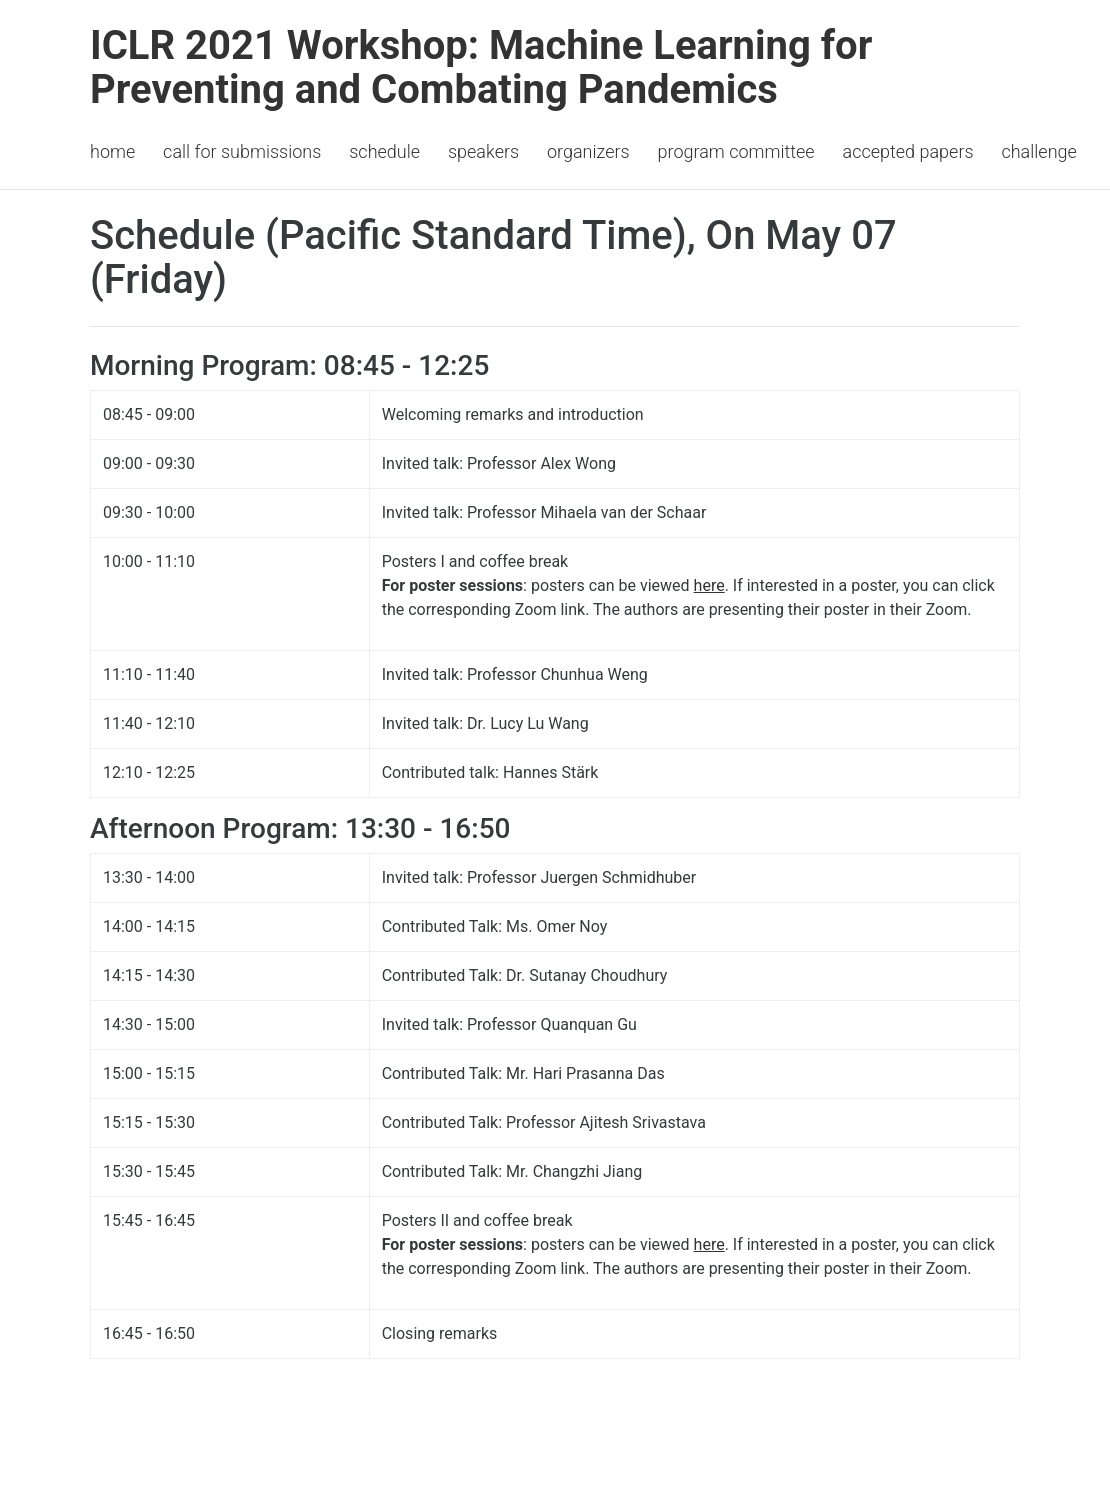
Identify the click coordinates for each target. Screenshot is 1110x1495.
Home (112, 151)
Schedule (384, 151)
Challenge (1038, 151)
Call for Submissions (242, 151)
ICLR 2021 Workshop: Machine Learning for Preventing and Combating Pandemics (481, 67)
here (709, 585)
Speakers (483, 151)
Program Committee (736, 151)
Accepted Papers (908, 151)
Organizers (588, 151)
